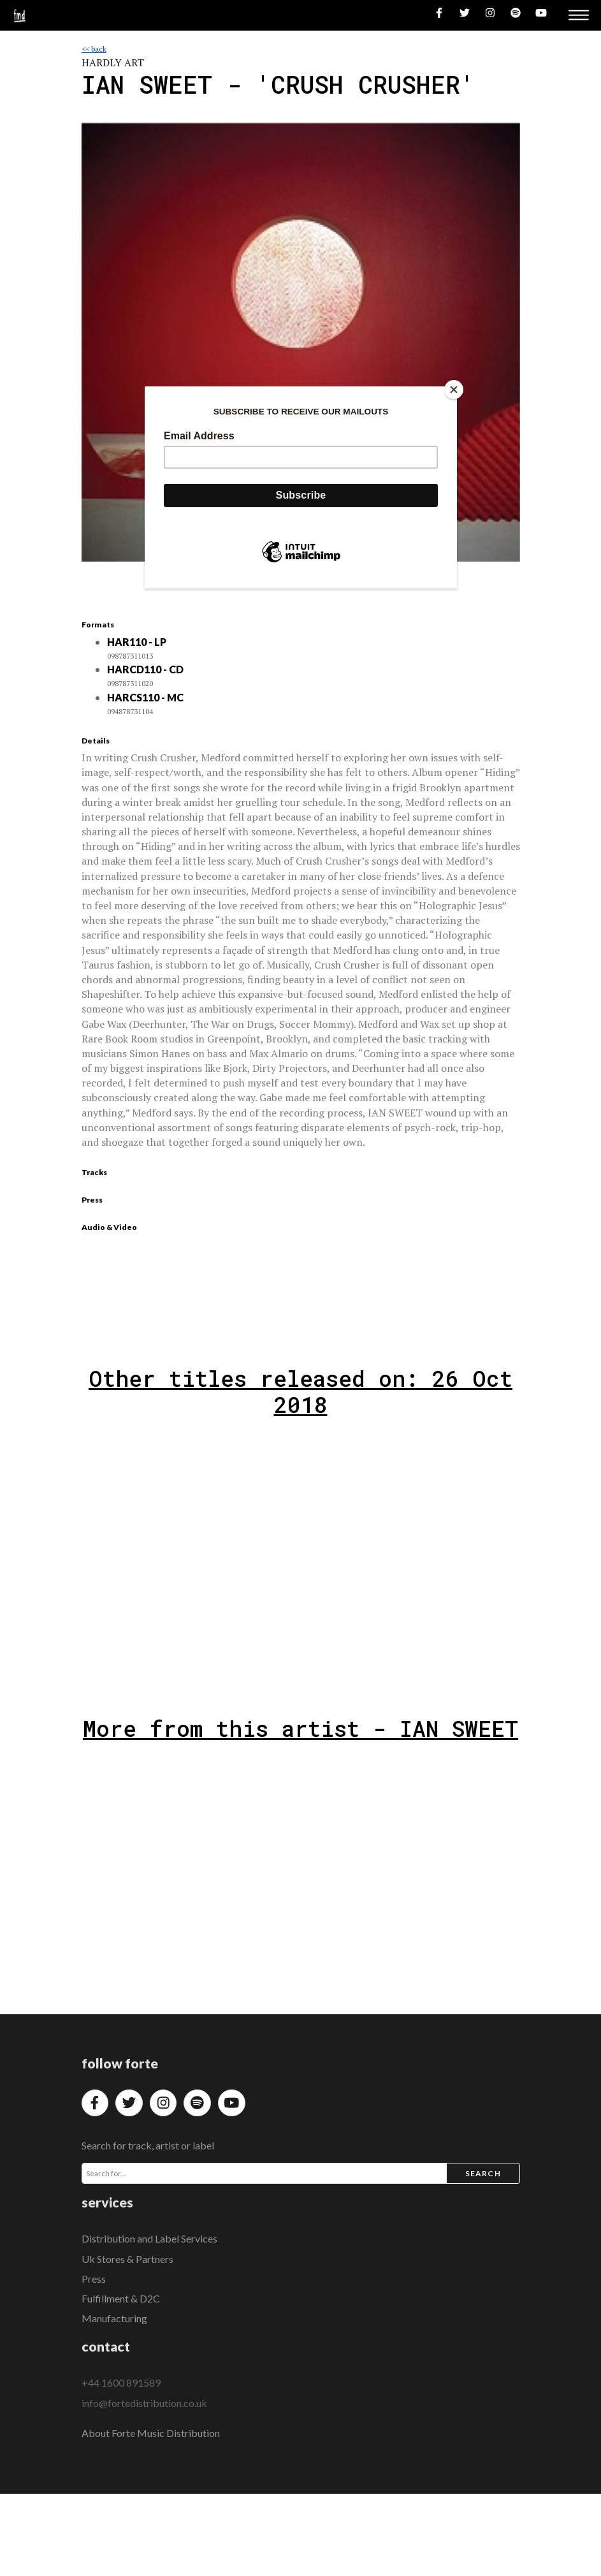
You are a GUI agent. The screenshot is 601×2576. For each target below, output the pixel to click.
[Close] (453, 389)
